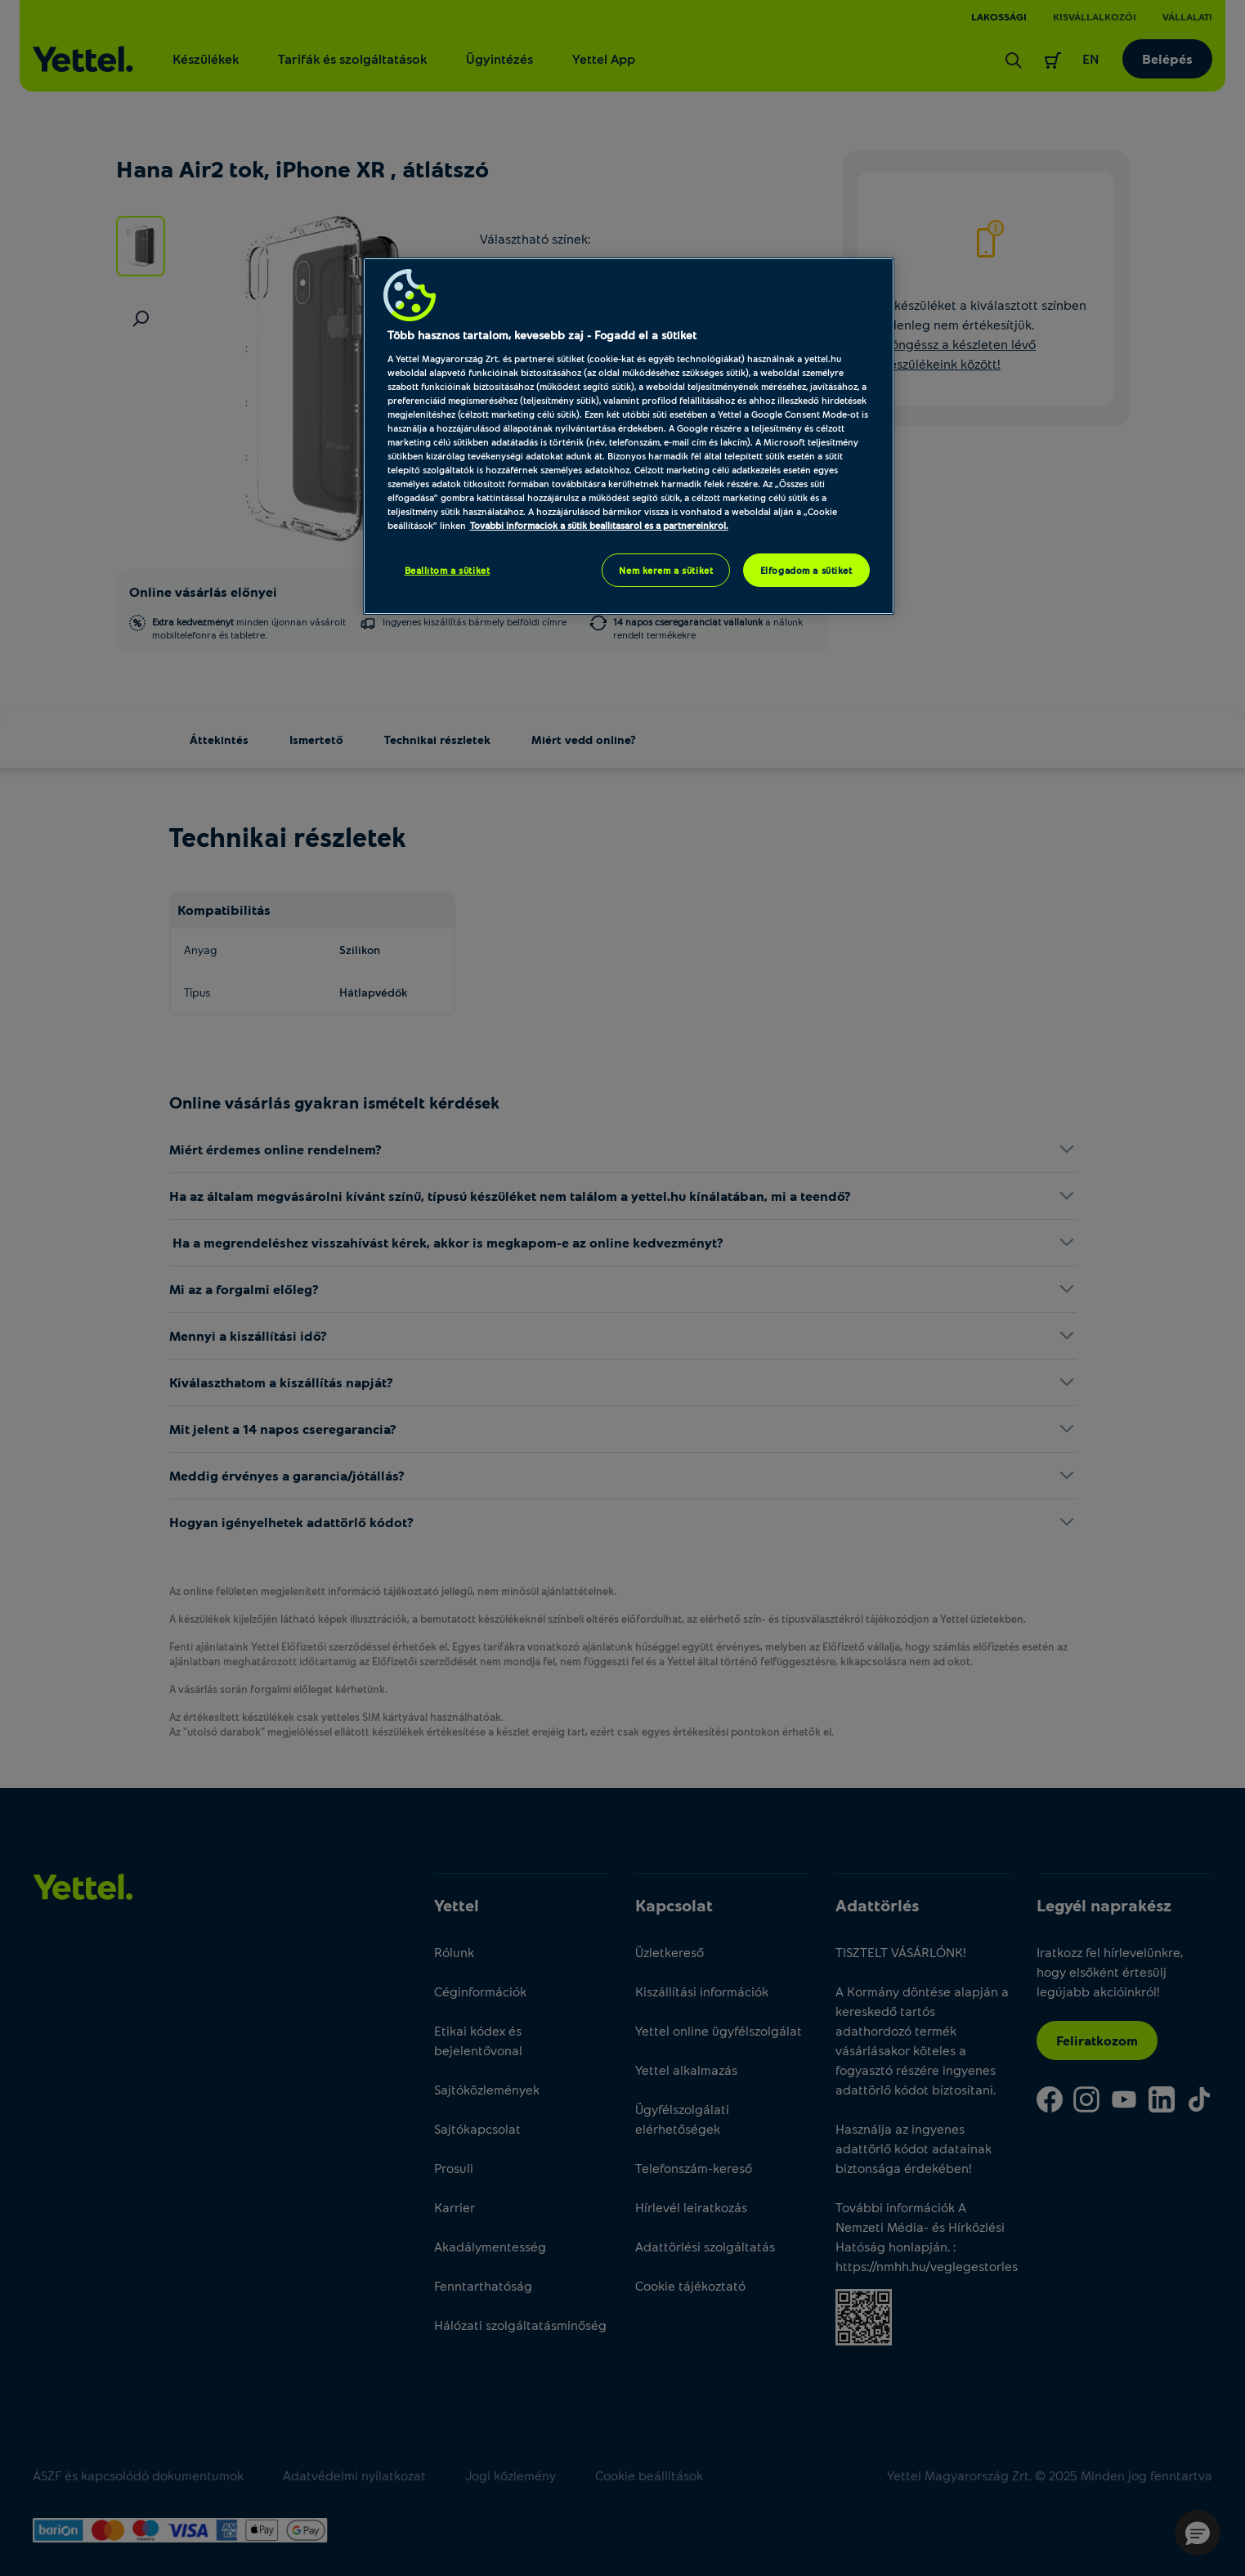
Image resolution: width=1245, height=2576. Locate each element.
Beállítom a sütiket (447, 570)
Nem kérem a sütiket (666, 570)
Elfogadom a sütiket (806, 570)
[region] (628, 436)
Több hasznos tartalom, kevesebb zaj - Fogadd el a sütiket (541, 335)
